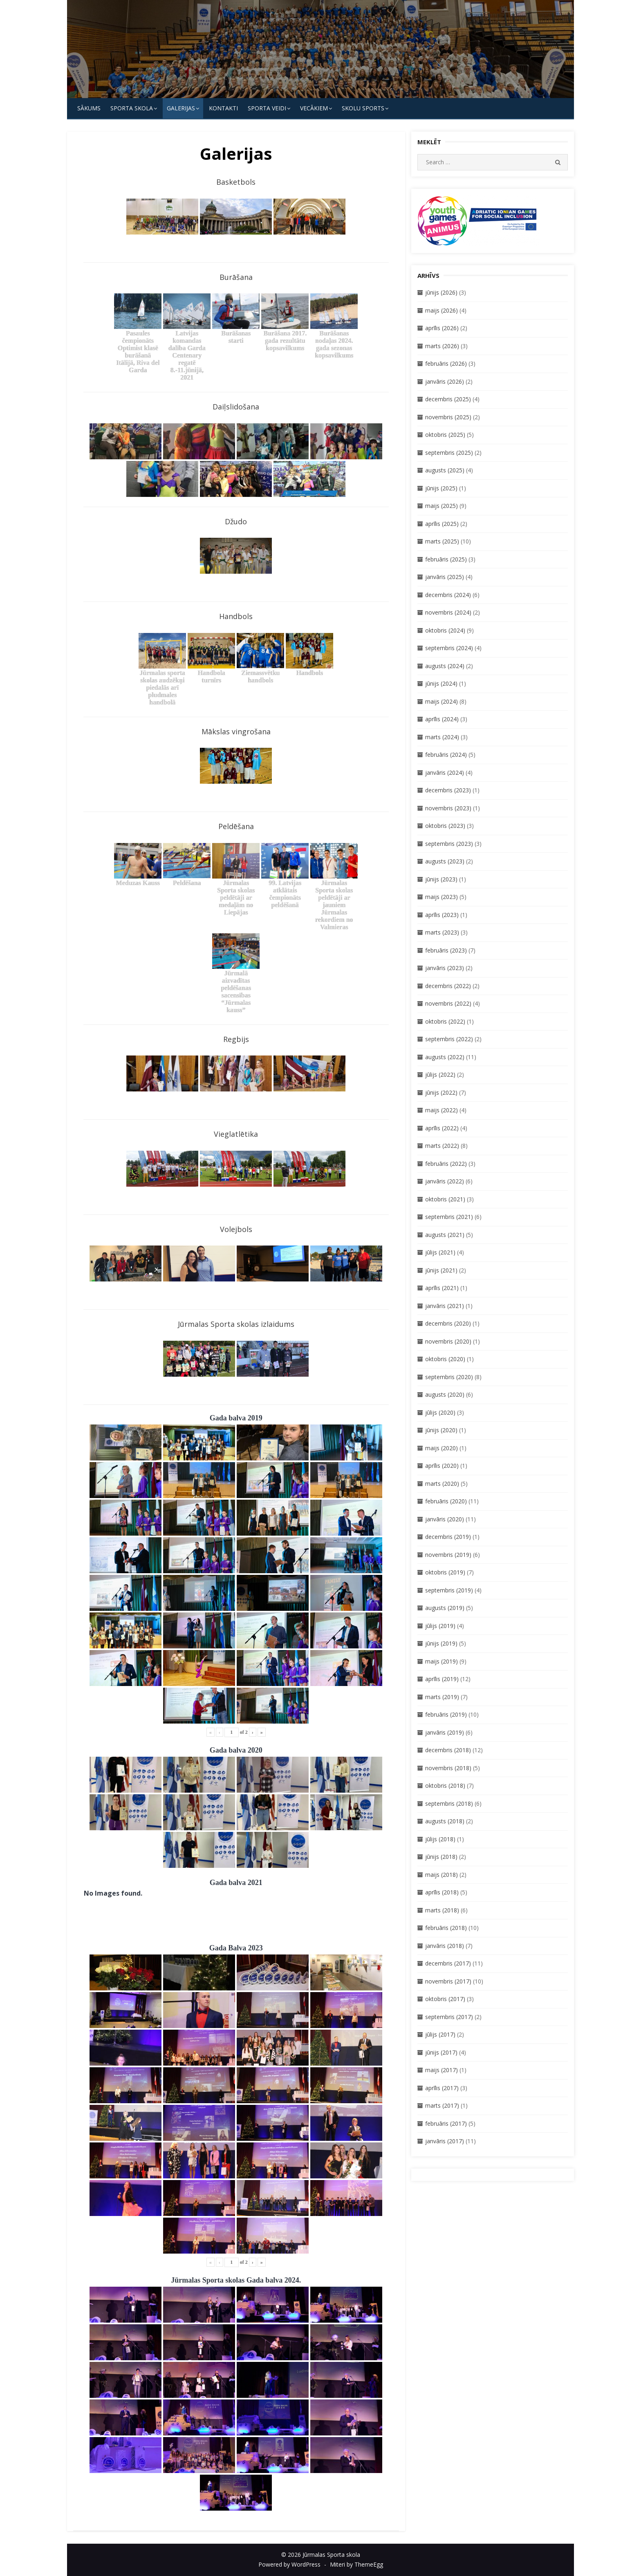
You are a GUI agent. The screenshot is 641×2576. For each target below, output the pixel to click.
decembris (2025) (448, 399)
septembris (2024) (449, 648)
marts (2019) (442, 1697)
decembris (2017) (448, 1963)
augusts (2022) (444, 1057)
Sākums (89, 108)
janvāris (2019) (444, 1732)
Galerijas (181, 108)
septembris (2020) (449, 1377)
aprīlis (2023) (442, 915)
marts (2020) (442, 1483)
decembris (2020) (448, 1323)
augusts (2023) (444, 861)
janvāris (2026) (444, 381)
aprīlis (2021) (442, 1288)
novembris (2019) (448, 1555)
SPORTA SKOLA (131, 108)
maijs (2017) (441, 2070)
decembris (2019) (448, 1537)
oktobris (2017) (445, 1999)
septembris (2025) (449, 452)
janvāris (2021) (444, 1306)
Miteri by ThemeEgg (356, 2564)
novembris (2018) (448, 1768)
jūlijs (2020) (440, 1412)
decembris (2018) (448, 1750)
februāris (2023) (446, 950)
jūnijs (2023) (441, 879)
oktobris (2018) (445, 1785)
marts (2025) (442, 541)
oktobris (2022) (445, 1021)
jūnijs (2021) (441, 1270)
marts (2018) (442, 1910)
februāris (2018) (446, 1928)
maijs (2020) (441, 1448)
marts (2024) (442, 737)
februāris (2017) (446, 2123)
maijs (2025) (441, 506)
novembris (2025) (448, 417)
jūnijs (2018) (441, 1856)
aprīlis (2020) (442, 1465)
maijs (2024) (441, 701)
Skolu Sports (363, 108)
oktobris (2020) (445, 1359)
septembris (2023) (449, 843)
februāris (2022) (446, 1163)
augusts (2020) (444, 1394)
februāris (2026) (446, 363)
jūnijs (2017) (441, 2052)
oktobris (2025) (445, 434)
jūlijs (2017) (440, 2034)
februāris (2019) (446, 1714)
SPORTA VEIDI (267, 108)
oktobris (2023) (445, 826)
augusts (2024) (444, 666)
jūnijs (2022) (441, 1092)
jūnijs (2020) (441, 1430)
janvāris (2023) (444, 968)
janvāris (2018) (444, 1946)
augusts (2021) (444, 1235)
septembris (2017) (449, 2017)
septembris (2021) (449, 1217)
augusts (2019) (444, 1608)
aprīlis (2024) (442, 719)
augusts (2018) (444, 1821)
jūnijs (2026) (441, 292)
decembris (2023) (448, 790)
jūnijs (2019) (441, 1643)
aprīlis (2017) (442, 2088)
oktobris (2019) (445, 1572)
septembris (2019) (449, 1590)
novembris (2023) (448, 808)
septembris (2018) (449, 1803)
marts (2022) (442, 1145)
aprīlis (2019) (442, 1679)
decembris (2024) (448, 595)
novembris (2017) (448, 1981)
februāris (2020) (446, 1501)
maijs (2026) (441, 310)
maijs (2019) (441, 1661)
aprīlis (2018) (442, 1892)
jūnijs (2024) (441, 683)
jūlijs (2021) (440, 1252)
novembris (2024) (448, 612)
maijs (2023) (441, 897)
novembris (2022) (448, 1003)
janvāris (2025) (444, 577)
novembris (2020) (448, 1341)
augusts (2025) (444, 470)
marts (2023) (442, 932)
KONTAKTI (223, 108)
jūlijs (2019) (440, 1626)
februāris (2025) (446, 559)
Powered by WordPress (289, 2564)
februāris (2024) (446, 754)
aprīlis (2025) (442, 524)
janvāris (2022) (444, 1181)
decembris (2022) (448, 986)
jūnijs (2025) (441, 488)
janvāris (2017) (444, 2141)
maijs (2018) (441, 1874)
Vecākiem (314, 108)
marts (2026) (442, 346)
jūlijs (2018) (440, 1839)
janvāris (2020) (444, 1519)
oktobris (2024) (445, 630)
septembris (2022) (449, 1039)
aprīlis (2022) (442, 1128)
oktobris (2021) (445, 1199)
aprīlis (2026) (442, 328)
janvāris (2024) (444, 772)
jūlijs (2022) (440, 1074)
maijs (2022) (441, 1110)
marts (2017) (442, 2105)
